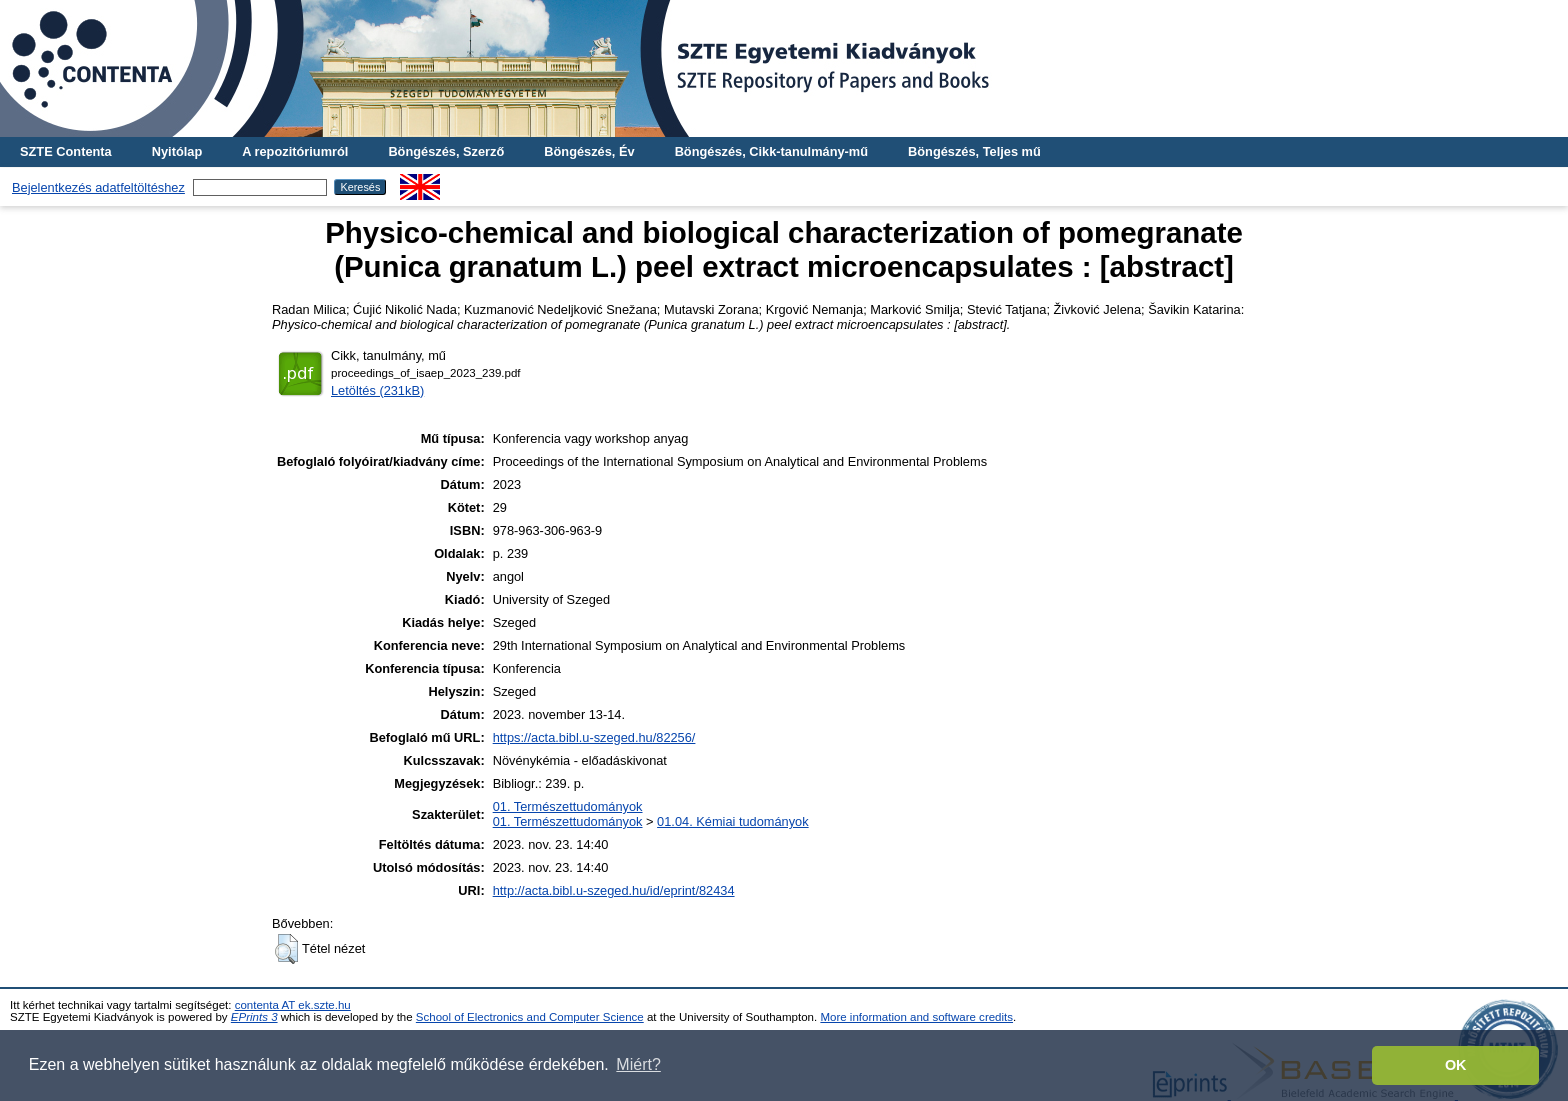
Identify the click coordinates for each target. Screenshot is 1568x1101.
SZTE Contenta (66, 151)
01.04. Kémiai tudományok (733, 821)
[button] (286, 949)
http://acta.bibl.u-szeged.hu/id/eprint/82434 (614, 890)
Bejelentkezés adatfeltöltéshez (98, 187)
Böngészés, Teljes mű (974, 151)
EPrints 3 (254, 1017)
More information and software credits (916, 1017)
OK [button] (1456, 1065)
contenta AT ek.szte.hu (293, 1005)
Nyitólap (177, 151)
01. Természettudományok (568, 806)
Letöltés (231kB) (377, 390)
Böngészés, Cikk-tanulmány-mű (771, 151)
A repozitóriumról (295, 151)
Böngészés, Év (589, 151)
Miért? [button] (638, 1064)
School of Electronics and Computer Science (530, 1017)
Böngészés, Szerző (446, 151)
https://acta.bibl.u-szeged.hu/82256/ (594, 737)
